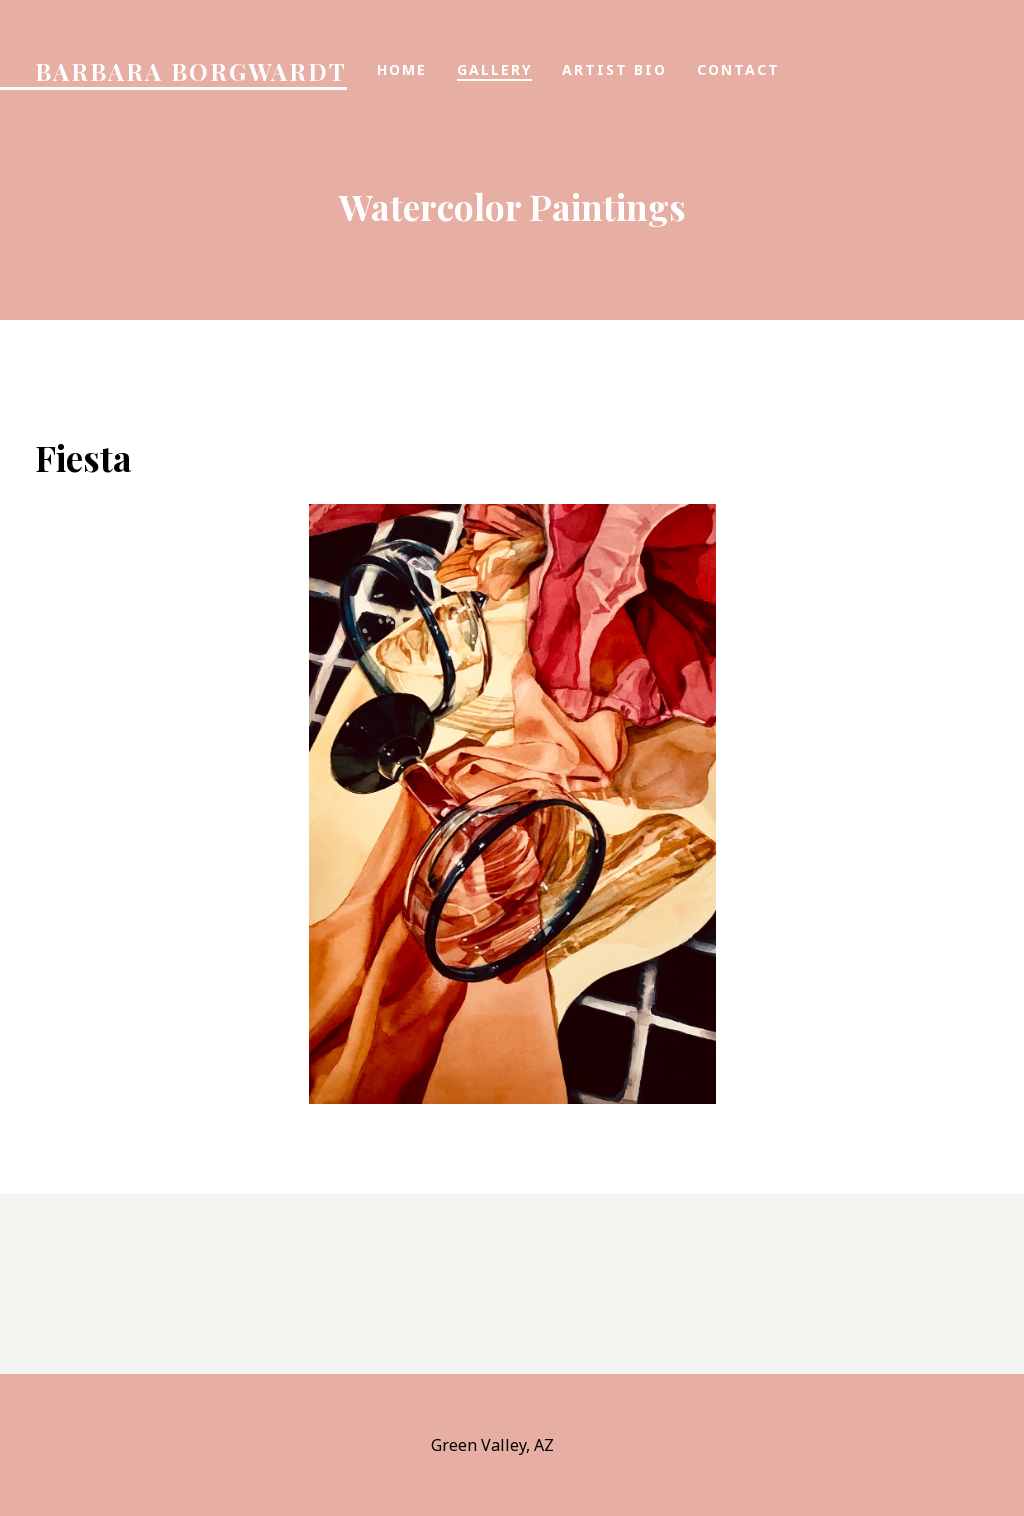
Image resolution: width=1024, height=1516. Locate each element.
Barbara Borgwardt (191, 71)
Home (402, 69)
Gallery (494, 69)
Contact (738, 69)
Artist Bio (614, 69)
